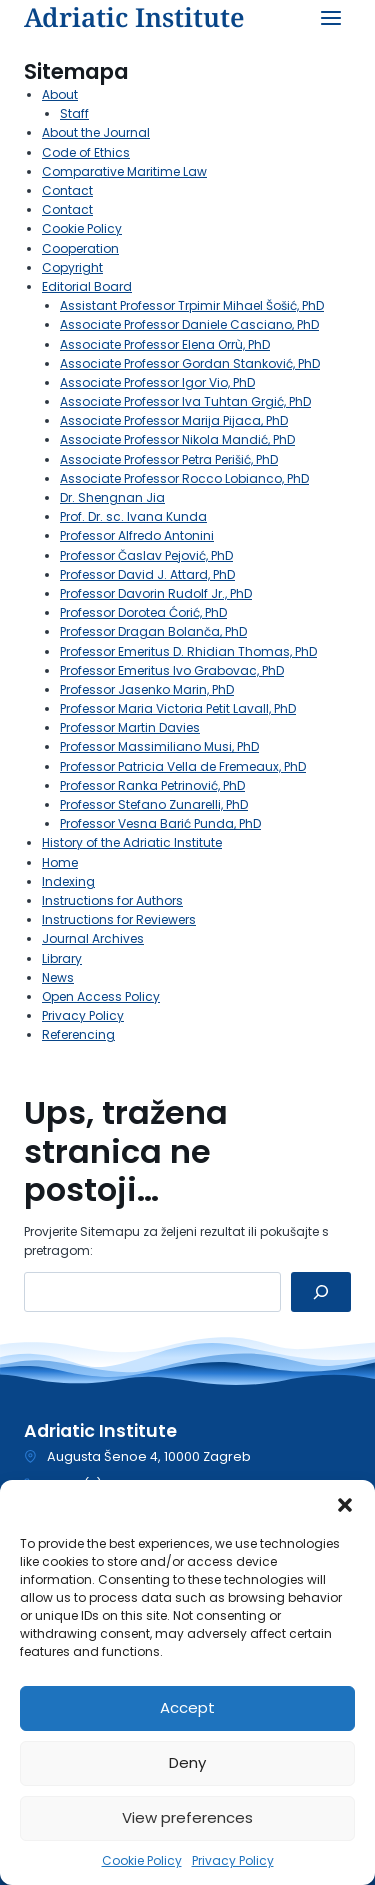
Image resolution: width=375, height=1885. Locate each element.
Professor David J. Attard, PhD (147, 574)
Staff (74, 113)
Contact (67, 190)
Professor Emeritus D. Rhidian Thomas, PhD (188, 651)
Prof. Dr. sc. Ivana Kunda (133, 516)
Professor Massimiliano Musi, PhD (159, 746)
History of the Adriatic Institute (132, 842)
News (58, 977)
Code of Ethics (86, 152)
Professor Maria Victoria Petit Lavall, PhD (178, 708)
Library (62, 958)
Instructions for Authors (112, 900)
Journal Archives (93, 938)
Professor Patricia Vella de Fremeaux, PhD (183, 766)
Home (60, 862)
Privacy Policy (233, 1860)
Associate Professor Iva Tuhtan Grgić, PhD (185, 401)
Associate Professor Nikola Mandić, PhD (177, 439)
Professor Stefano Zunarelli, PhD (154, 804)
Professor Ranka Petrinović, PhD (152, 785)
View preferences (187, 1817)
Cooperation (80, 248)
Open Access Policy (101, 996)
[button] (345, 1505)
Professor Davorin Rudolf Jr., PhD (156, 593)
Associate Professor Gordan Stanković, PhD (190, 363)
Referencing (78, 1034)
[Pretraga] (321, 1292)
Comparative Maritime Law (124, 171)
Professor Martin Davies (130, 727)
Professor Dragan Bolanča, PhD (153, 631)
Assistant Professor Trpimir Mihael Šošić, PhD (192, 305)
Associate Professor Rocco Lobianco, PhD (184, 478)
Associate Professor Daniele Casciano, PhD (189, 324)
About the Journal (96, 132)
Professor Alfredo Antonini (137, 535)
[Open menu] (330, 17)
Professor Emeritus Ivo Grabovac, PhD (172, 670)
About (60, 94)
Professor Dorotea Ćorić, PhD (143, 612)
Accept (187, 1707)
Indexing (68, 881)
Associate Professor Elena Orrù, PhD (165, 344)
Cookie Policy (142, 1860)
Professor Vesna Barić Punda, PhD (160, 823)
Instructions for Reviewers (119, 919)
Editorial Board (87, 286)
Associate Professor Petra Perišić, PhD (169, 459)
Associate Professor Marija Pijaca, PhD (174, 420)
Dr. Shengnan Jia (112, 497)
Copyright (72, 267)
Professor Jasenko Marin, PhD (147, 689)
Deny (187, 1762)
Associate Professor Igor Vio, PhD (157, 382)
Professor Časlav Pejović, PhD (146, 555)
